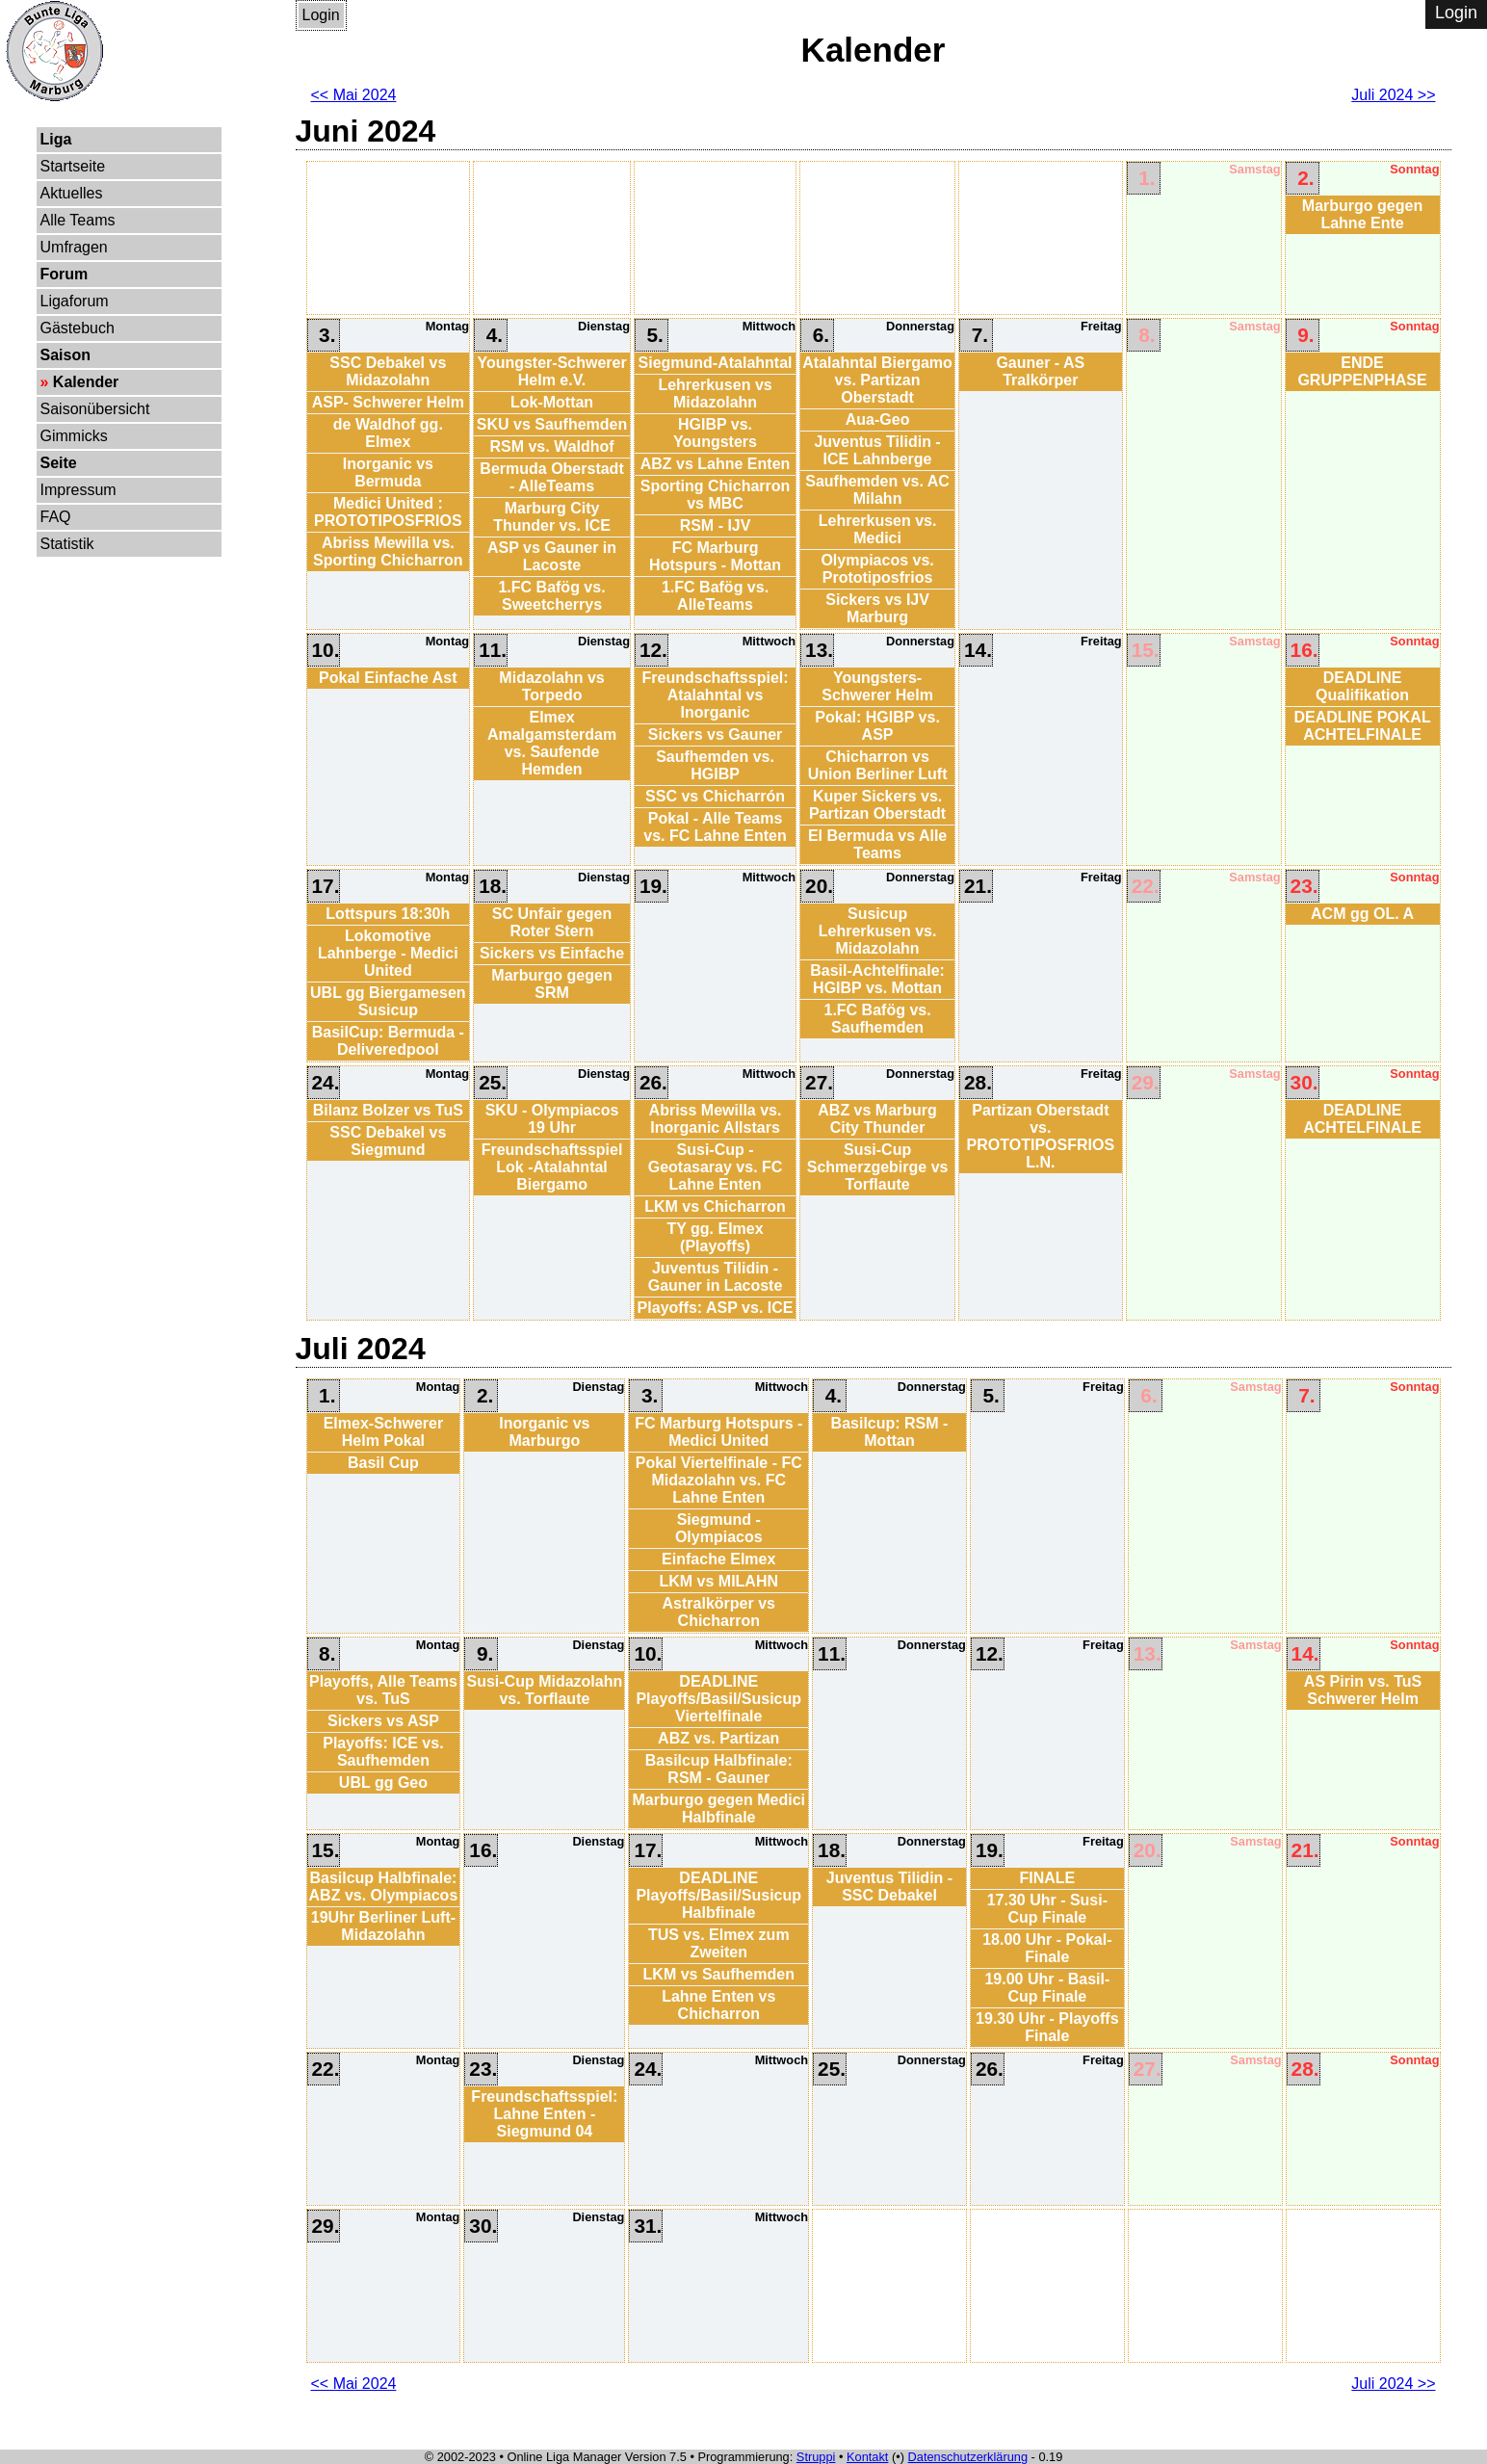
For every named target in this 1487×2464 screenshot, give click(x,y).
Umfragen (74, 247)
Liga (56, 139)
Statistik (67, 544)
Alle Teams (78, 220)
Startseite (73, 166)
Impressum (78, 490)
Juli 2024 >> (1393, 95)
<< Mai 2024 (354, 95)
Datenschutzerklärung (968, 2457)
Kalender (85, 382)
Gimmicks (74, 436)
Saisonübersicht (95, 409)
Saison (65, 355)
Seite (58, 463)
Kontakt (867, 2457)
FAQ (55, 517)
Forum (64, 274)
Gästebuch (77, 328)
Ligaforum (74, 301)
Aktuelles (71, 193)
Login (321, 15)
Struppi (816, 2457)
